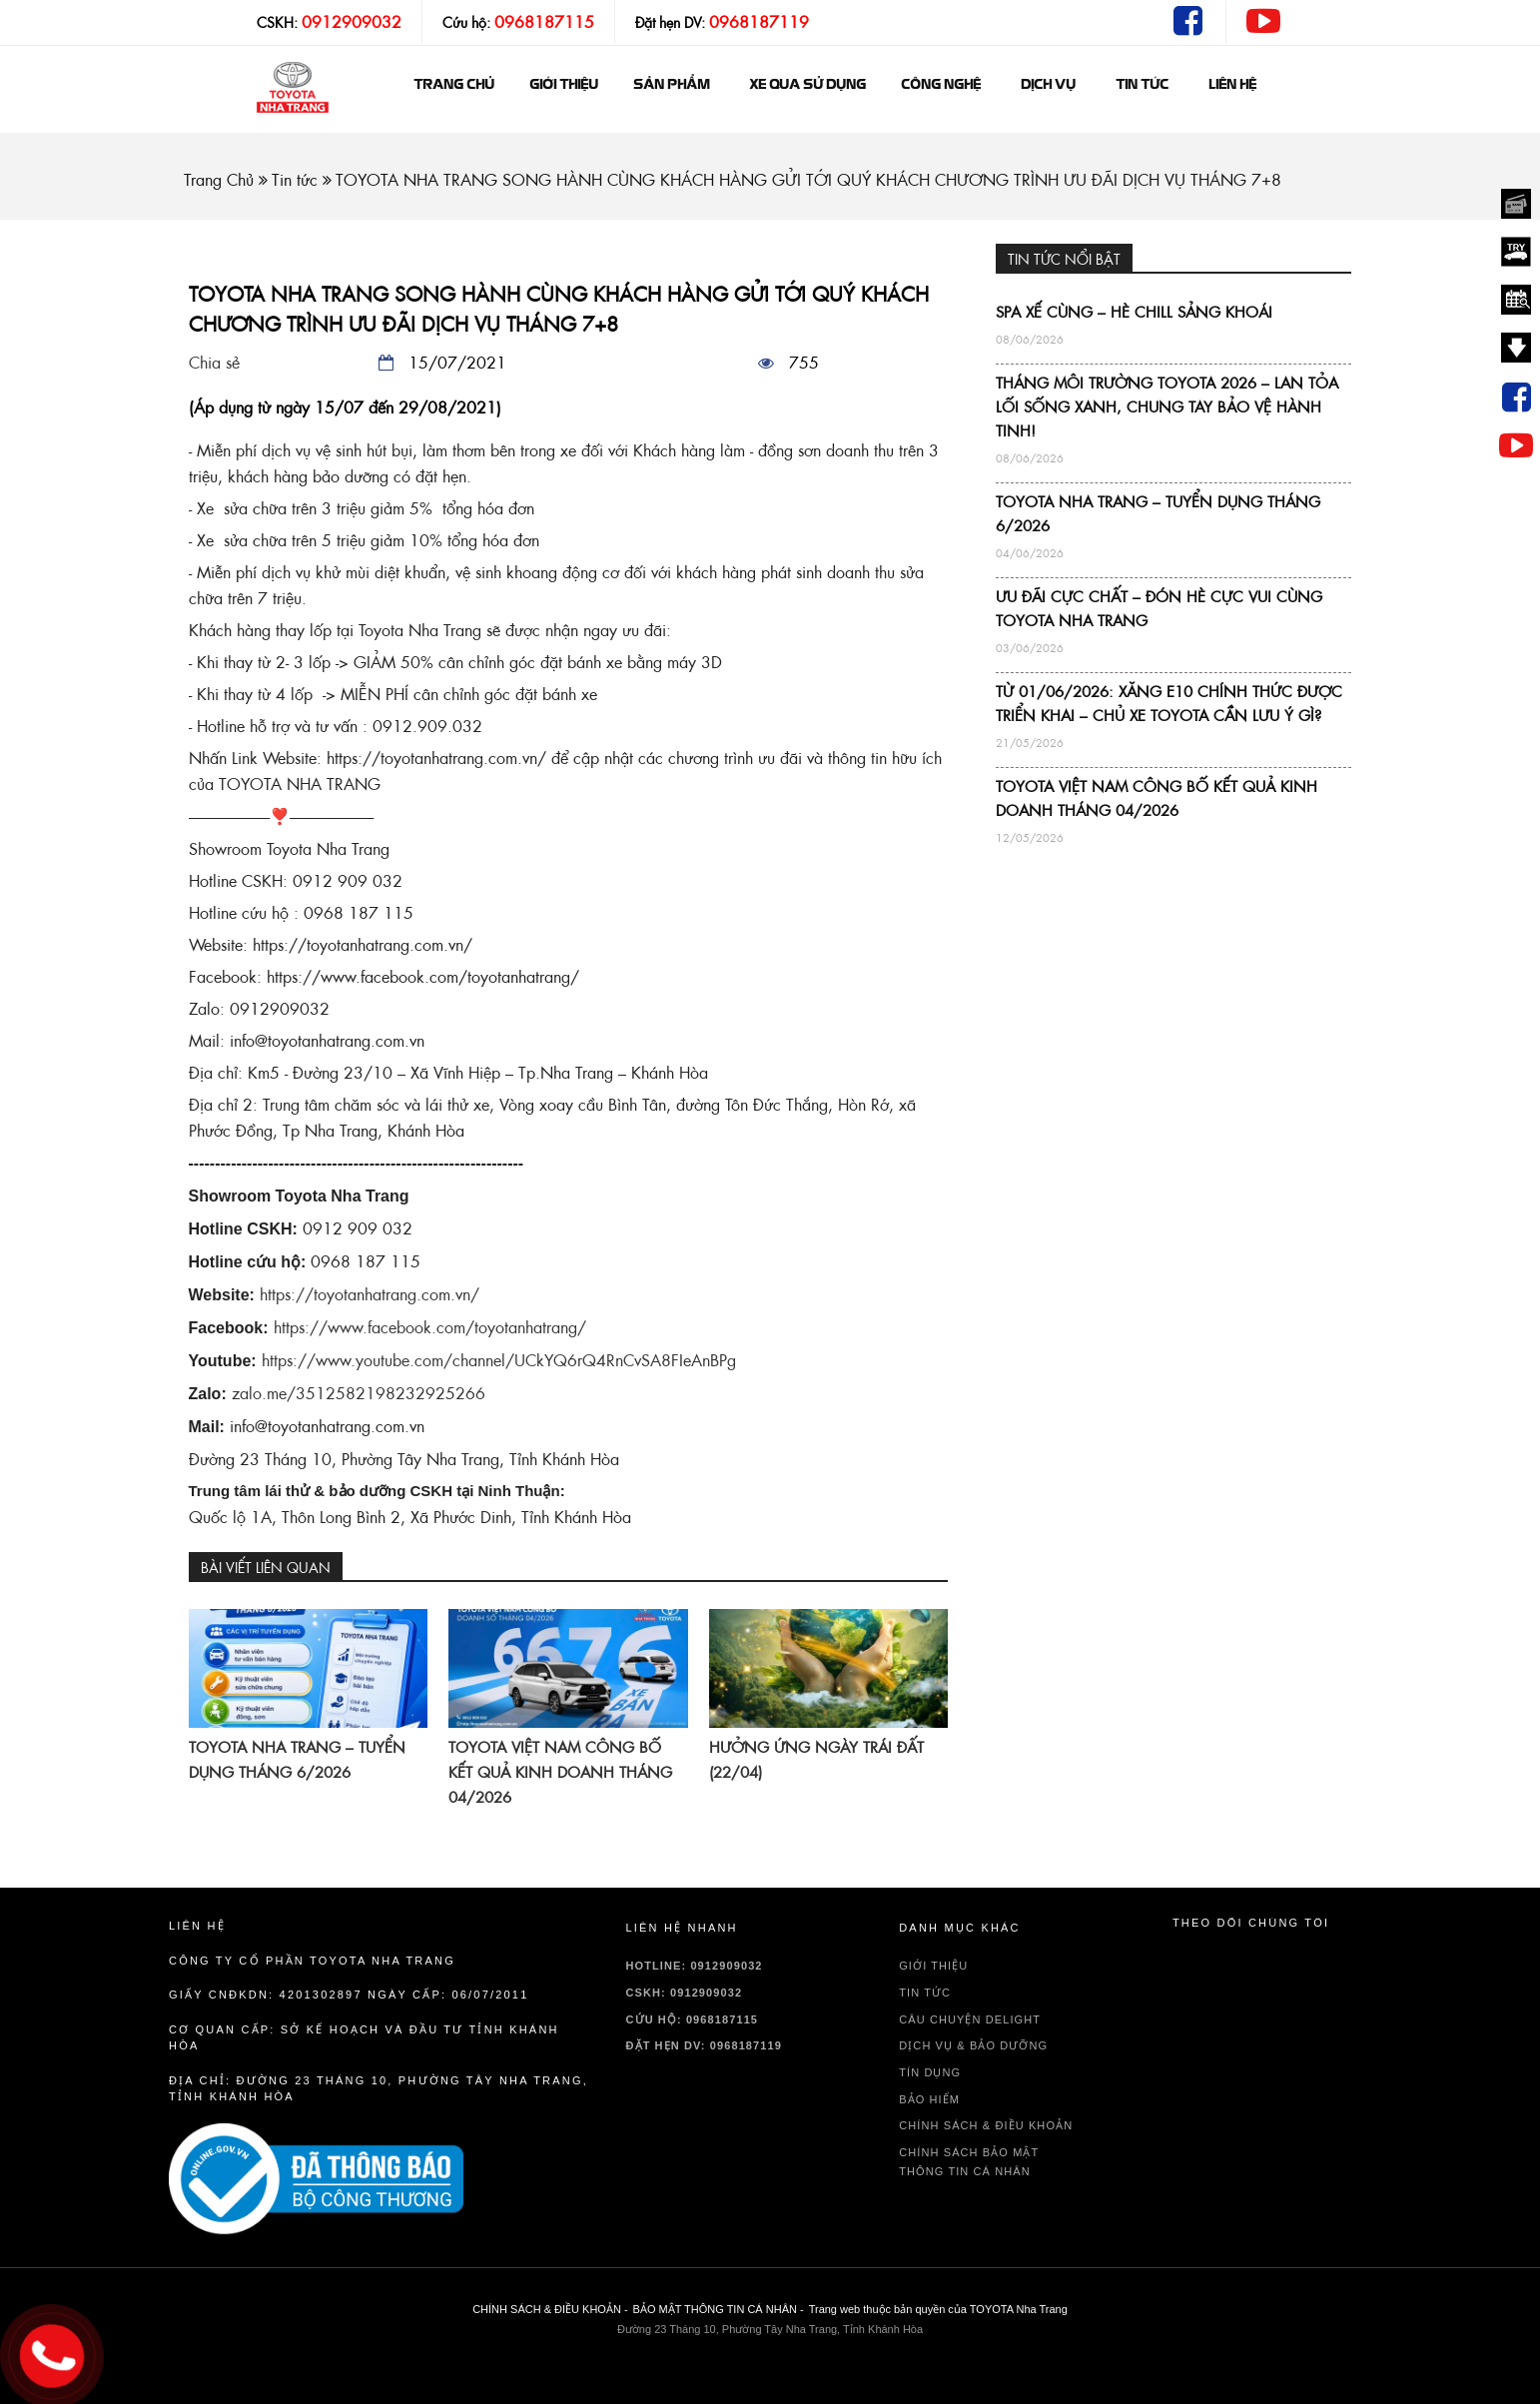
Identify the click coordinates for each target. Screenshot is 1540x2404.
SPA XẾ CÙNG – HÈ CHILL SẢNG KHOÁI (1134, 312)
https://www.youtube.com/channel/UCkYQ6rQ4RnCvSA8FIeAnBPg (499, 1360)
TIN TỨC (925, 1993)
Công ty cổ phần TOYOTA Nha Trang (312, 1961)
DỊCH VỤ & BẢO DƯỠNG (973, 2045)
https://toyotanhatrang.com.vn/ (369, 1294)
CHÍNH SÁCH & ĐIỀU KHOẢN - (549, 2309)
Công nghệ (941, 85)
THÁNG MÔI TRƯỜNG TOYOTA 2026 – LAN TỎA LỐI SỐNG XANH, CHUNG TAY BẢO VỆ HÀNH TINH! (1167, 407)
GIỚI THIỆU (563, 85)
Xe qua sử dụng (807, 85)
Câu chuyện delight (970, 2019)
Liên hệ (1232, 85)
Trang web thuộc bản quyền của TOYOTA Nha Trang (938, 2309)
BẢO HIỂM (929, 2099)
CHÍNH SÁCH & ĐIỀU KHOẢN (986, 2125)
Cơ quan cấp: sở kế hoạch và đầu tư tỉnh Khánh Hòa (364, 2037)
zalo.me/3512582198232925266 (358, 1393)
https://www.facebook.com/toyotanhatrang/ (430, 1327)
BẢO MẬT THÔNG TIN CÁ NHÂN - (718, 2309)
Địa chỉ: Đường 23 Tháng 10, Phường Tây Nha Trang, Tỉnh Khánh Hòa (378, 2088)
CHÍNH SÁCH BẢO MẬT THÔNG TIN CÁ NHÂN (969, 2161)
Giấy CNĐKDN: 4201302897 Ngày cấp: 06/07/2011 (349, 1995)
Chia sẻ (214, 363)
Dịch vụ (1048, 85)
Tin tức (1142, 85)
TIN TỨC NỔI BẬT (1064, 260)
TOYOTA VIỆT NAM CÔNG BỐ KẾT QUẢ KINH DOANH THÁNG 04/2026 (560, 1772)
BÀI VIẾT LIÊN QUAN (266, 1568)
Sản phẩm (671, 85)
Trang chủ (453, 85)
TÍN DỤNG (930, 2072)
